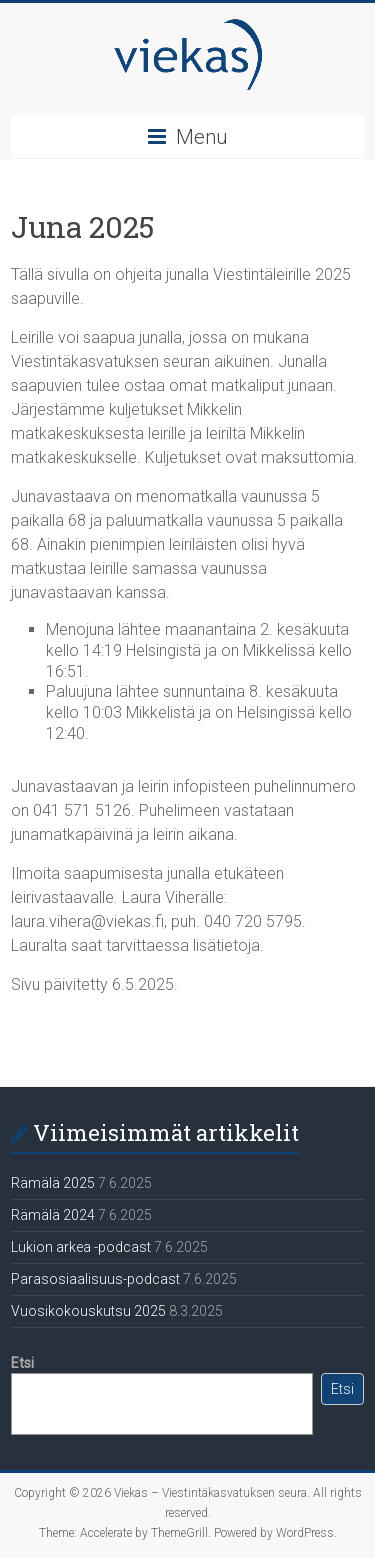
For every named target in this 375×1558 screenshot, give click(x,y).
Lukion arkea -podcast (81, 1247)
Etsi (22, 1363)
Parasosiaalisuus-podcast (95, 1279)
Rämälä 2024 (53, 1215)
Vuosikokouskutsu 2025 (88, 1311)
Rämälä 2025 (53, 1183)
